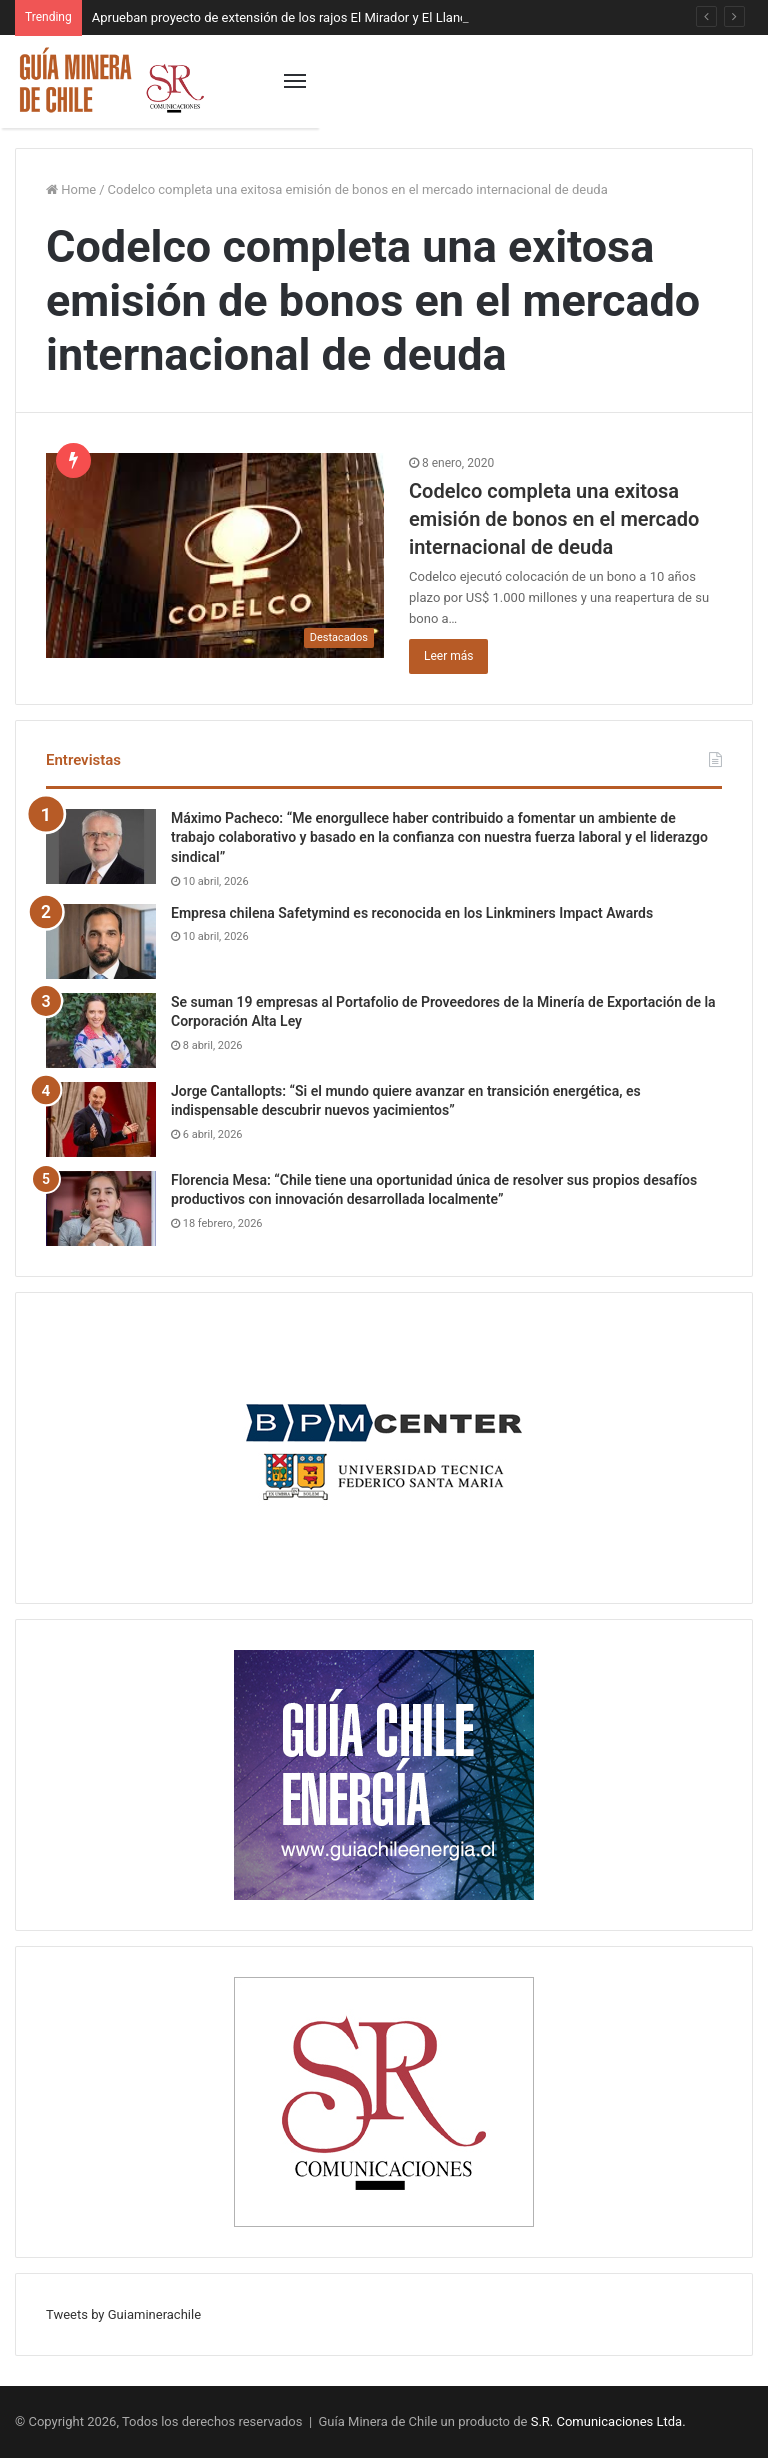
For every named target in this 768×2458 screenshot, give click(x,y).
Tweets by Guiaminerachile (123, 2314)
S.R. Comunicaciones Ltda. (608, 2421)
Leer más (448, 656)
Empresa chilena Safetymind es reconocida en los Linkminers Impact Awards (412, 913)
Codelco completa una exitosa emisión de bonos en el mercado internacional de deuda (554, 519)
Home (71, 189)
